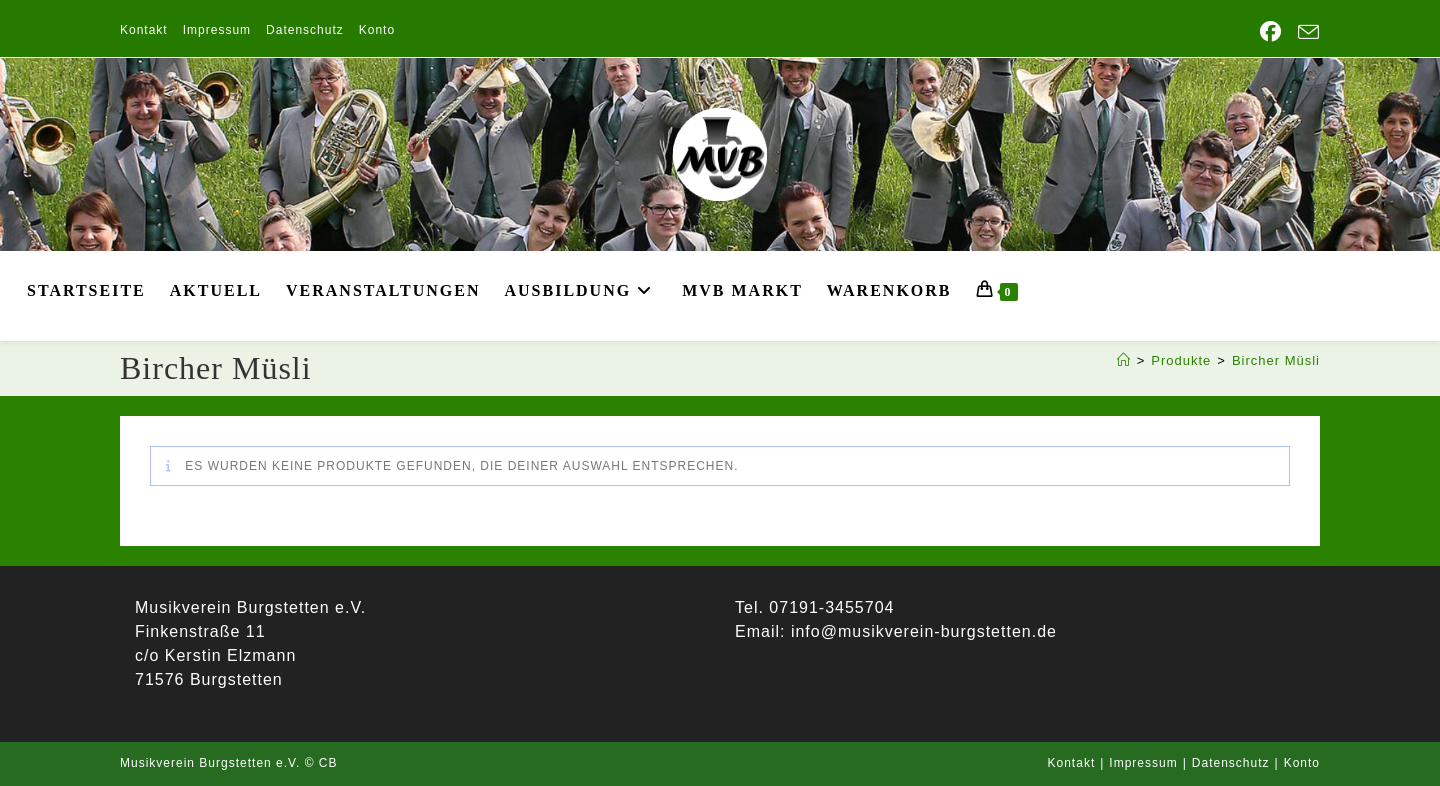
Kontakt (144, 30)
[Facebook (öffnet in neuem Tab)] (1271, 31)
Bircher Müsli (1276, 360)
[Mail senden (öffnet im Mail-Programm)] (1305, 32)
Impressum (217, 30)
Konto (377, 30)
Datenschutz (305, 30)
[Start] (1124, 360)
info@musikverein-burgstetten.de (920, 631)
